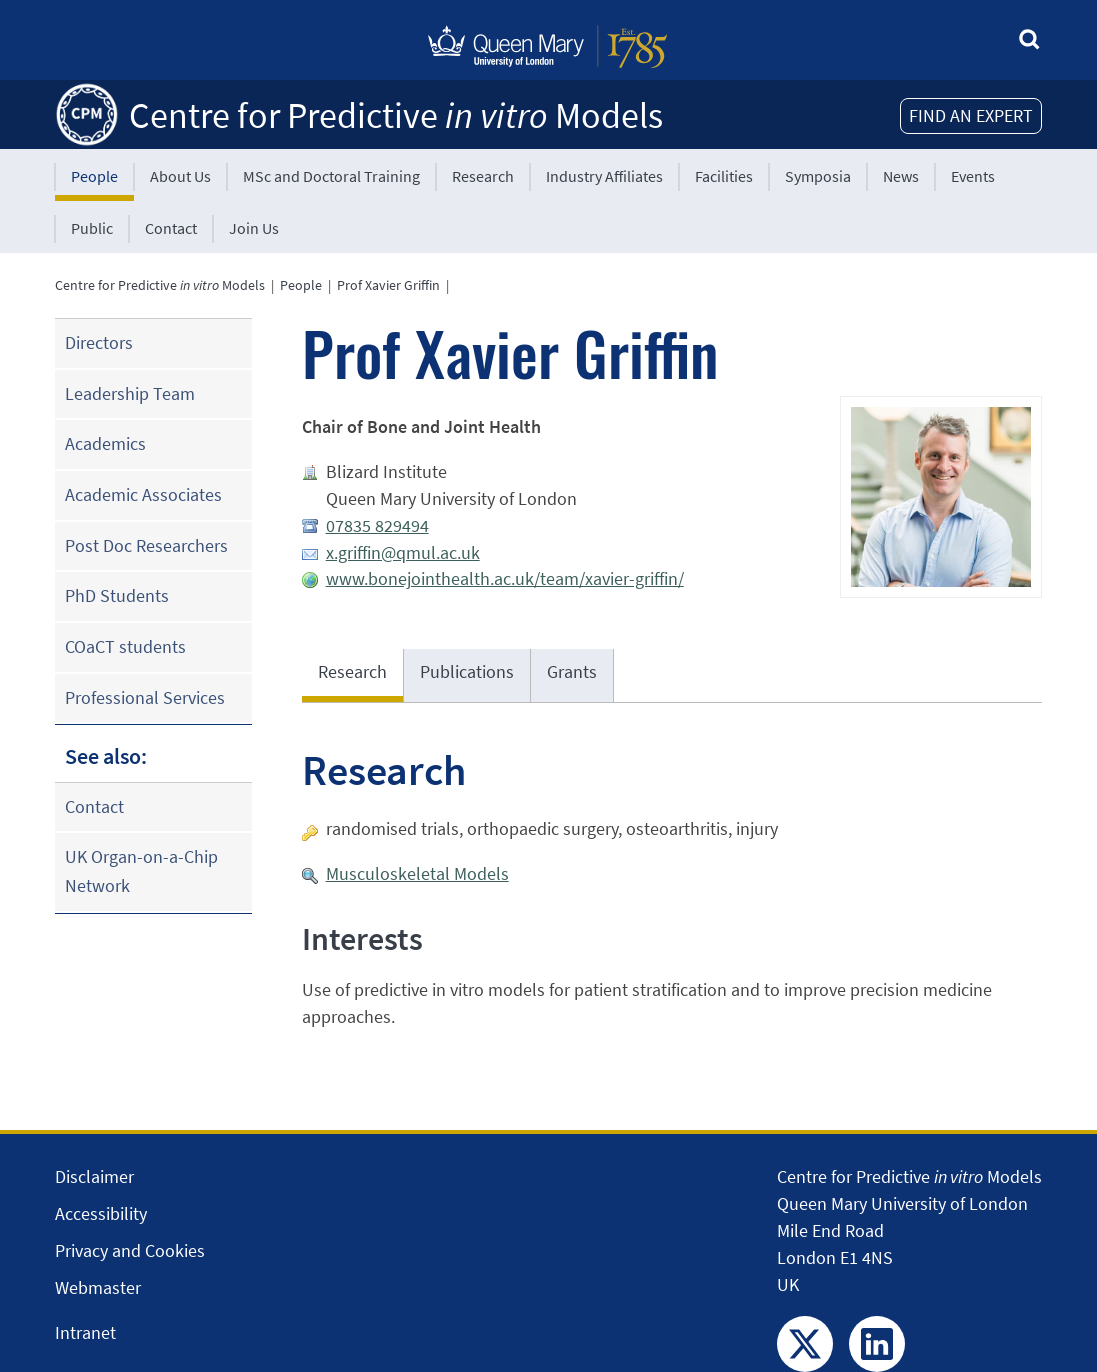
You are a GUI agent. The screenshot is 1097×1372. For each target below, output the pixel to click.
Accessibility (101, 1213)
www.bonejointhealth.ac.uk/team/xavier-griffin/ (505, 578)
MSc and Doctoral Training (331, 176)
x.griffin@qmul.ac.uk (403, 552)
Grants (572, 671)
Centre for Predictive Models (396, 115)
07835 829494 (377, 525)
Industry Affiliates (604, 176)
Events (973, 176)
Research (483, 176)
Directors (99, 342)
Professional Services (145, 697)
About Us (180, 176)
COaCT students (125, 646)
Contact (171, 228)
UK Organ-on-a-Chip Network (141, 871)
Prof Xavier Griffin (388, 285)
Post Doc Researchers (146, 545)
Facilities (724, 176)
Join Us (254, 228)
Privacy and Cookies (130, 1250)
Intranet (85, 1332)
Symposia (818, 176)
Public (92, 228)
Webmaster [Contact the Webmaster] (98, 1287)
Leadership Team (130, 393)
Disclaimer (94, 1176)
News (901, 176)
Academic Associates (143, 494)
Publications (467, 671)
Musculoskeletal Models (417, 873)
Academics (105, 443)
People (94, 176)
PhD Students (117, 595)
